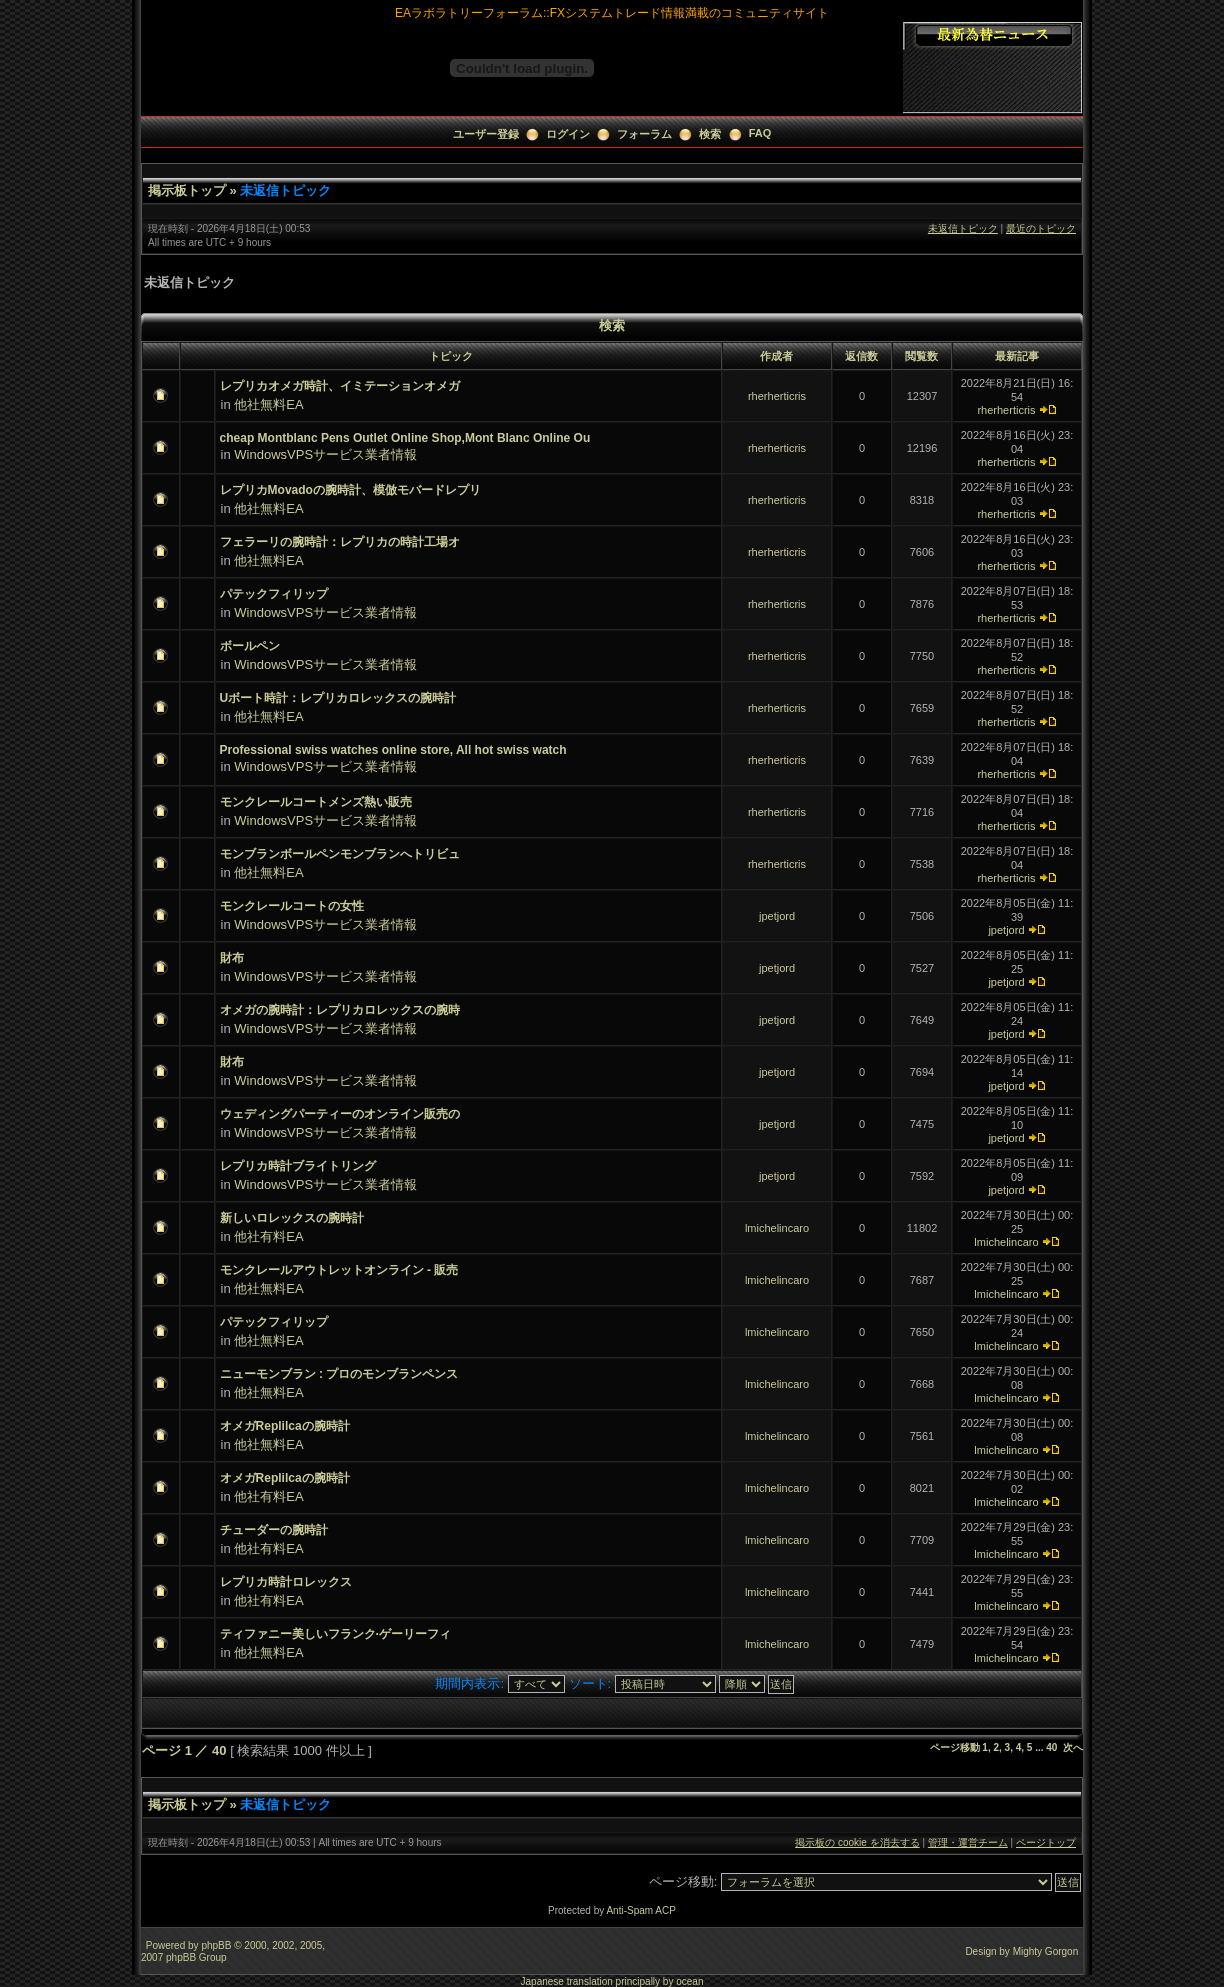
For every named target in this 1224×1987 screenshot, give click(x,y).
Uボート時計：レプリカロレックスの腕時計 (338, 698)
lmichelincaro (777, 1228)
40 (1051, 1747)
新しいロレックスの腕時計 (292, 1218)
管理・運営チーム (968, 1842)
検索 (710, 134)
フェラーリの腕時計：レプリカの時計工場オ (340, 542)
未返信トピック (285, 190)
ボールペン (250, 646)
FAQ (760, 133)
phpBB (216, 1945)
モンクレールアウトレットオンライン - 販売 (339, 1270)
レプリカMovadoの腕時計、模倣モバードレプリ (350, 490)
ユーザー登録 (486, 134)
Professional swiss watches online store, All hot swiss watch (393, 750)
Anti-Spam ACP (640, 1910)
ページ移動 (955, 1747)
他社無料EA (268, 404)
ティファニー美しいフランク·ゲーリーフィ (335, 1634)
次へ (1073, 1747)
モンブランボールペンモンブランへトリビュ (340, 854)
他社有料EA (268, 1236)
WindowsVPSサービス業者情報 (325, 454)
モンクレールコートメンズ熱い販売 (316, 802)
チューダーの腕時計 (274, 1530)
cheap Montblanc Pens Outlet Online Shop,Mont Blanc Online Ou (405, 438)
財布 (232, 958)
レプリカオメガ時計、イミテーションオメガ (340, 386)
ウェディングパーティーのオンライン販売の (340, 1114)
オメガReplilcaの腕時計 (285, 1426)
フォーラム (644, 134)
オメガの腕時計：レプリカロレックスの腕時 (340, 1010)
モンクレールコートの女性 (292, 906)
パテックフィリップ (274, 594)
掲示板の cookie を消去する (857, 1842)
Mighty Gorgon (1046, 1951)
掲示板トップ (187, 190)
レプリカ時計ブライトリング (298, 1166)
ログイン (568, 134)
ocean (689, 1981)
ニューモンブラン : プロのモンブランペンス (339, 1374)
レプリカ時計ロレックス (286, 1582)
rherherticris (777, 396)
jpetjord (777, 916)
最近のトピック (1041, 228)
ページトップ (1046, 1842)
